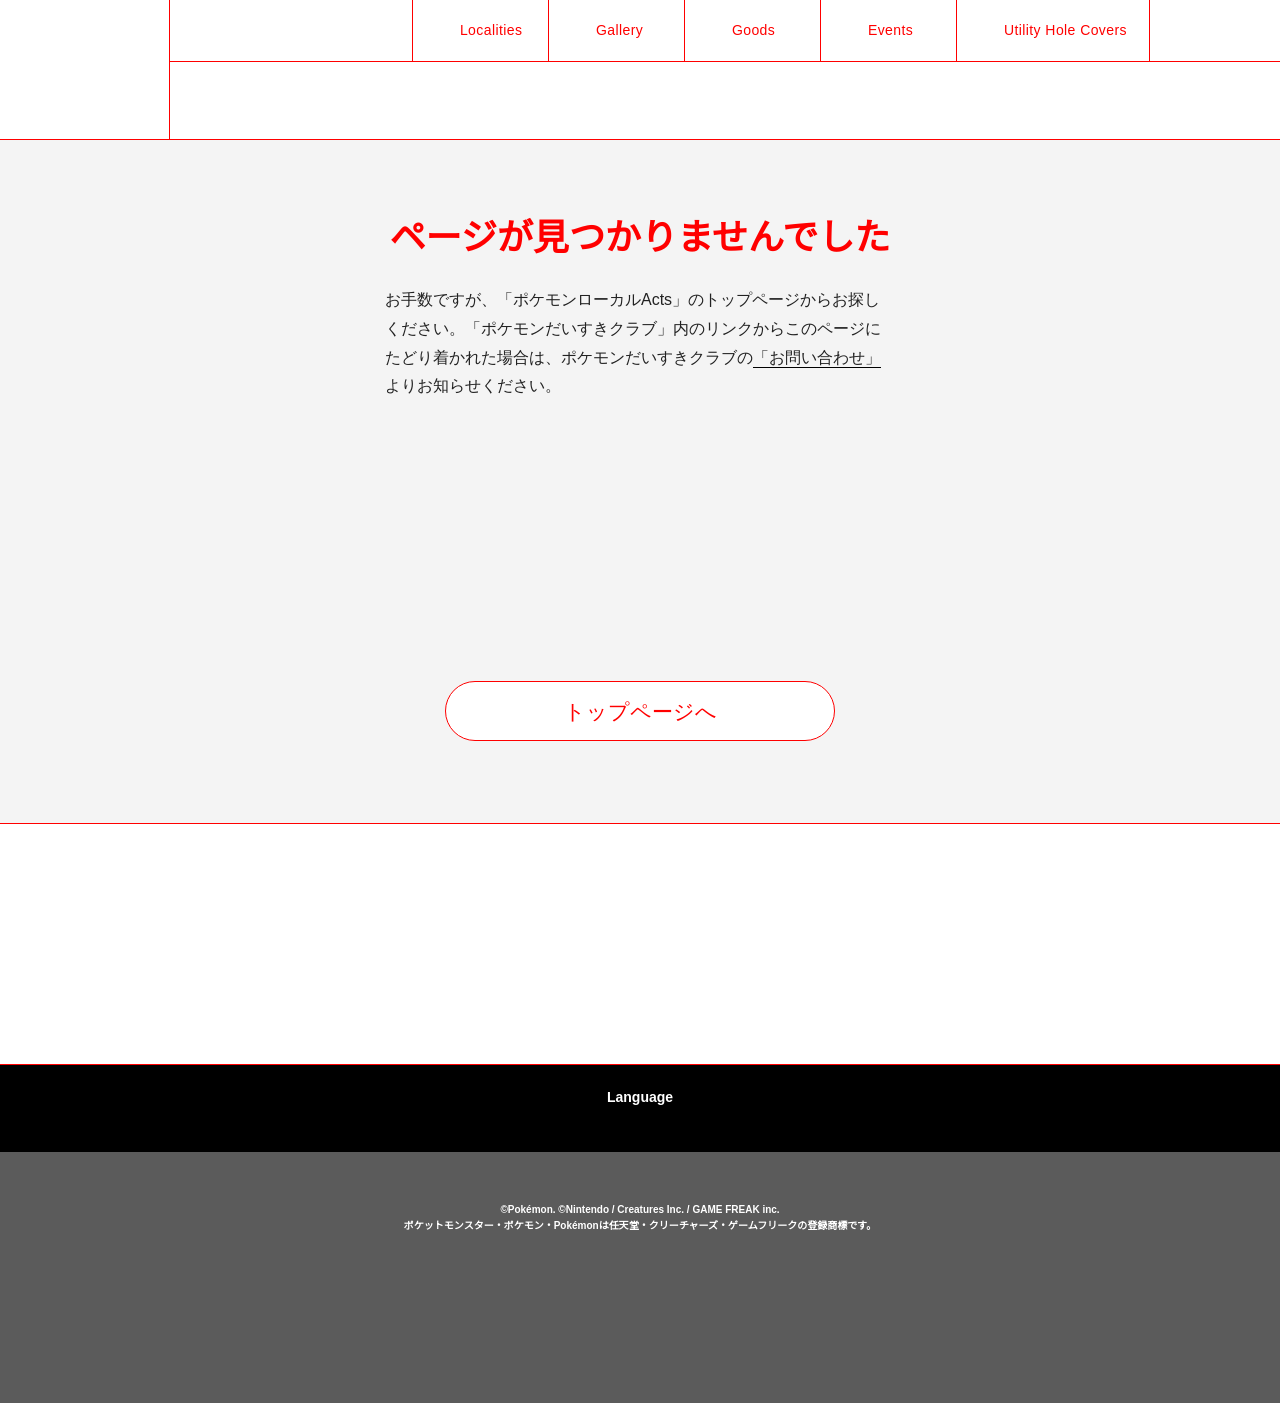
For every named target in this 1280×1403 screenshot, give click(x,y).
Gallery (608, 30)
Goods (742, 30)
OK (640, 1356)
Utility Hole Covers (1059, 30)
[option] (185, 945)
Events (880, 30)
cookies (643, 1315)
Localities (478, 30)
